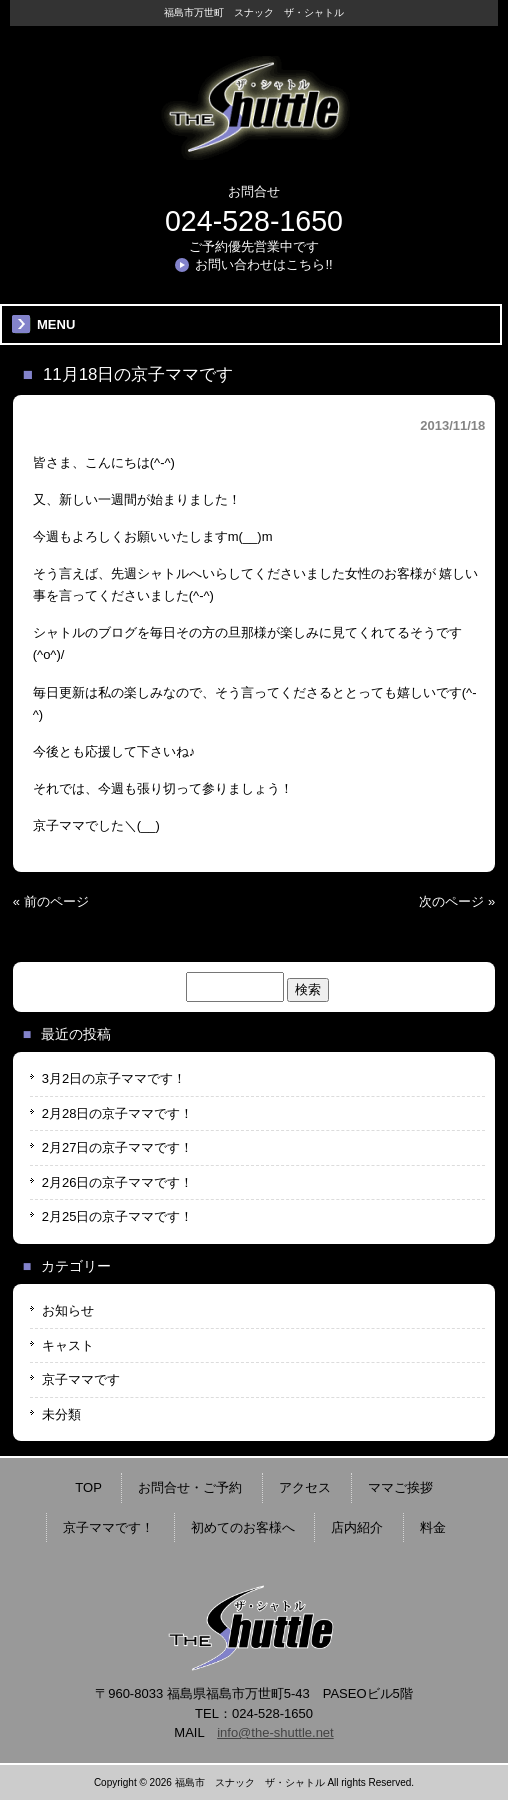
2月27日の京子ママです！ (118, 1147)
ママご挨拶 (400, 1487)
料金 (433, 1527)
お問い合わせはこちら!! (263, 264)
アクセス (305, 1487)
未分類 (61, 1414)
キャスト (68, 1345)
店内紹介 (357, 1527)
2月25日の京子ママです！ (118, 1216)
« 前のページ (51, 901)
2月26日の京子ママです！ (118, 1182)
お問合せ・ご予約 (190, 1487)
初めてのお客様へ (243, 1527)
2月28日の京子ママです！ (118, 1113)
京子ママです (81, 1379)
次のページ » (457, 901)
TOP (88, 1487)
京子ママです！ (108, 1527)
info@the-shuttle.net (275, 1732)
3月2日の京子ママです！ (114, 1078)
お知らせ (68, 1310)
